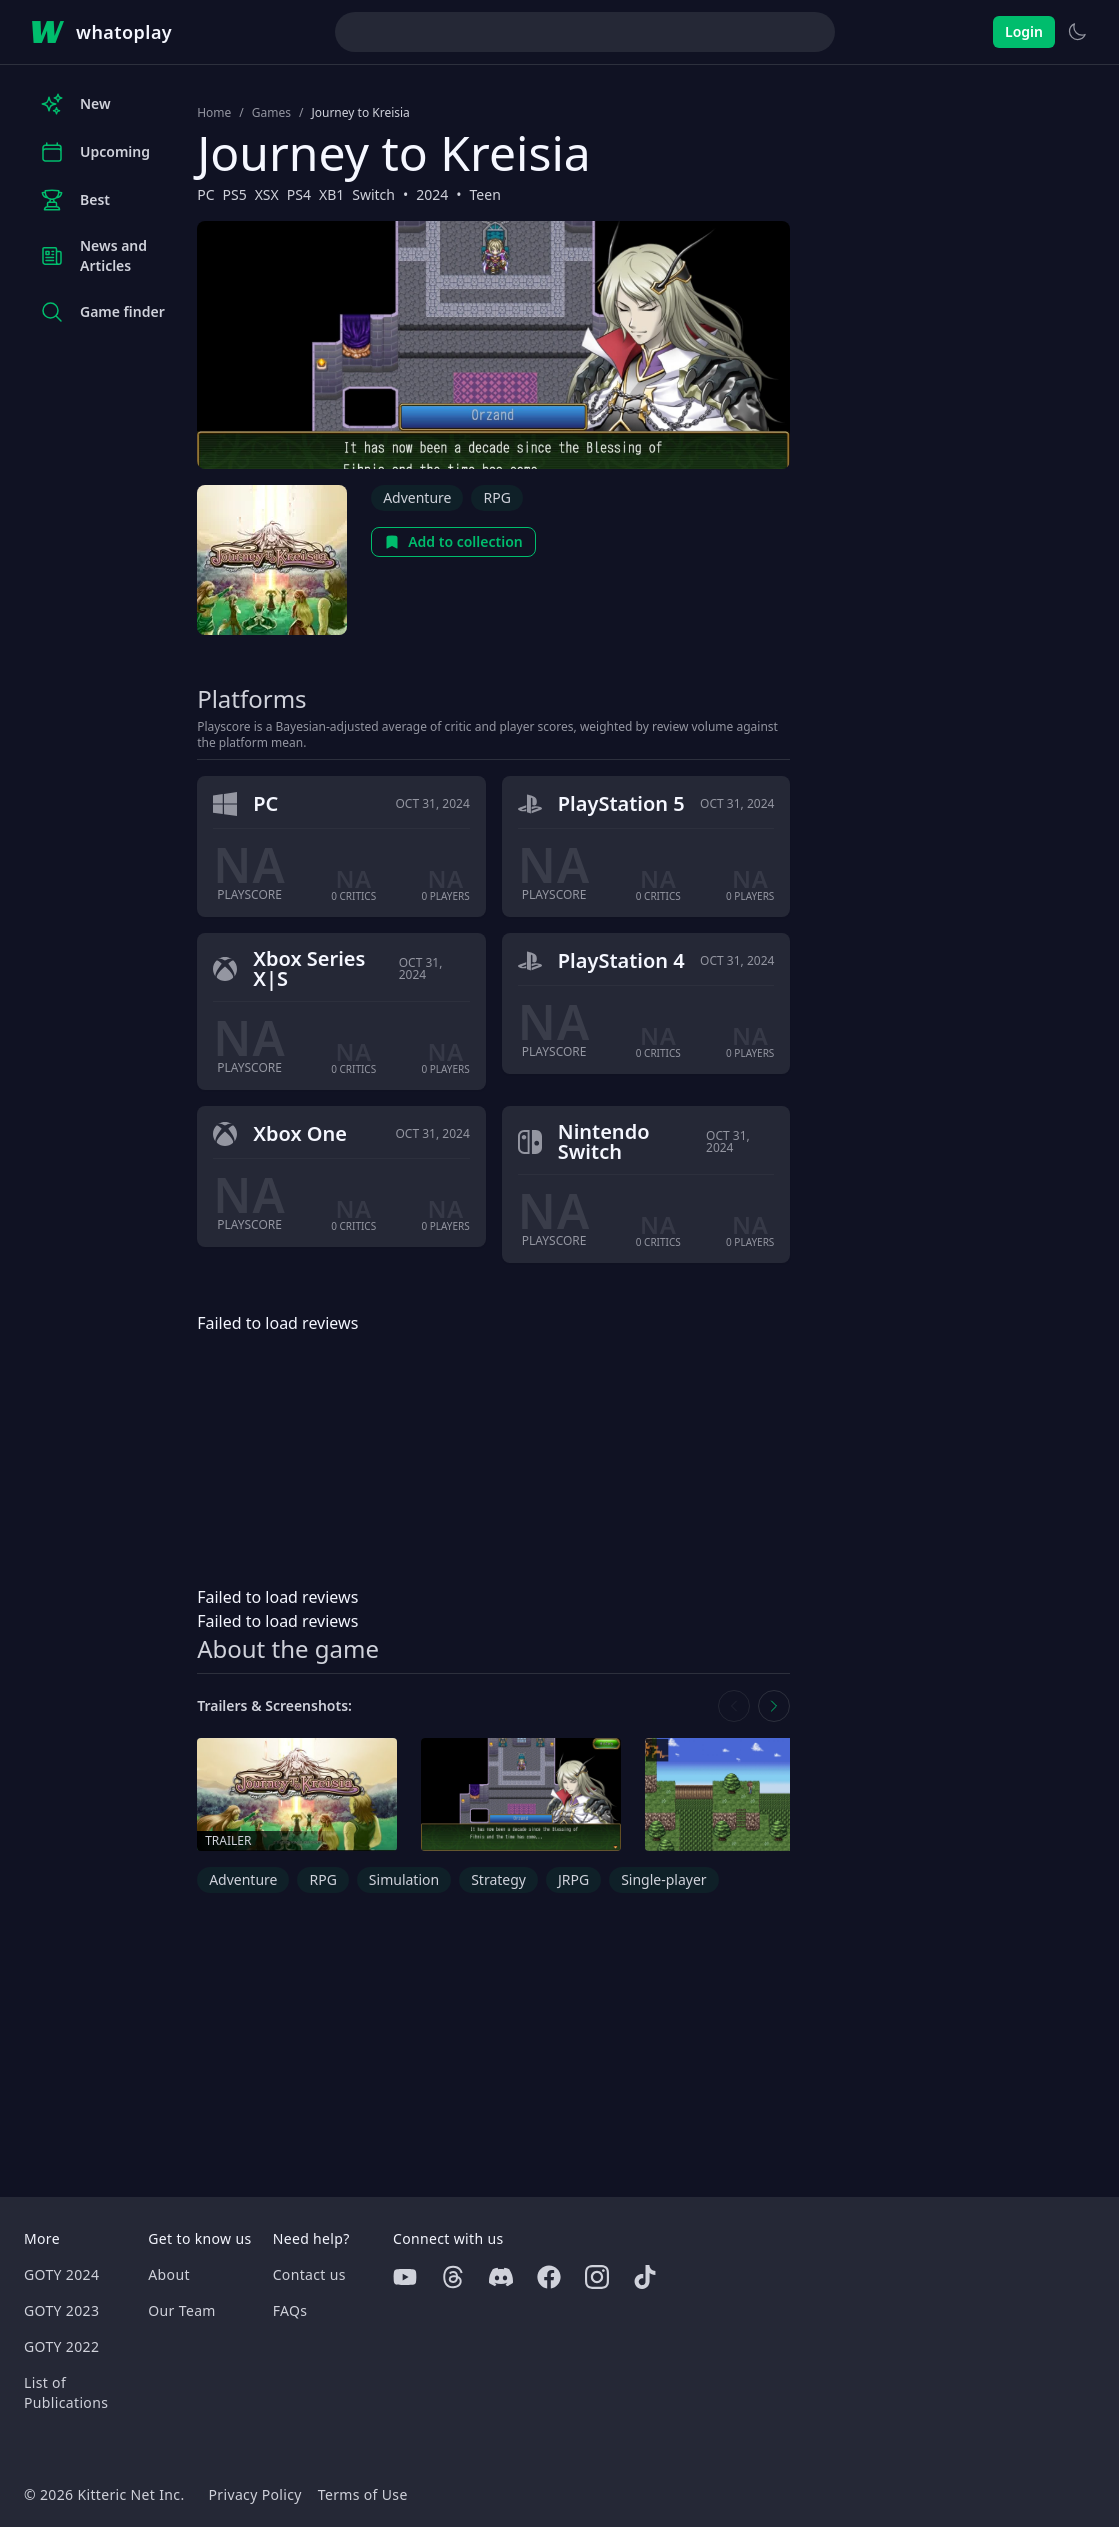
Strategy (498, 1879)
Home (214, 113)
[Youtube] (405, 2277)
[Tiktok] (645, 2277)
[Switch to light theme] (1077, 32)
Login (1024, 31)
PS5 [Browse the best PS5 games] (234, 194)
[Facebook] (549, 2277)
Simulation (404, 1879)
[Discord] (501, 2277)
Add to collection (453, 541)
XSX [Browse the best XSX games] (267, 194)
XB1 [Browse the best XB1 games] (331, 194)
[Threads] (453, 2277)
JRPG (573, 1879)
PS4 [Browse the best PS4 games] (299, 194)
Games (271, 113)
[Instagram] (597, 2277)
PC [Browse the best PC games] (205, 194)
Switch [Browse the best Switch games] (373, 194)
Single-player (663, 1879)
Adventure (417, 497)
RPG (496, 497)
